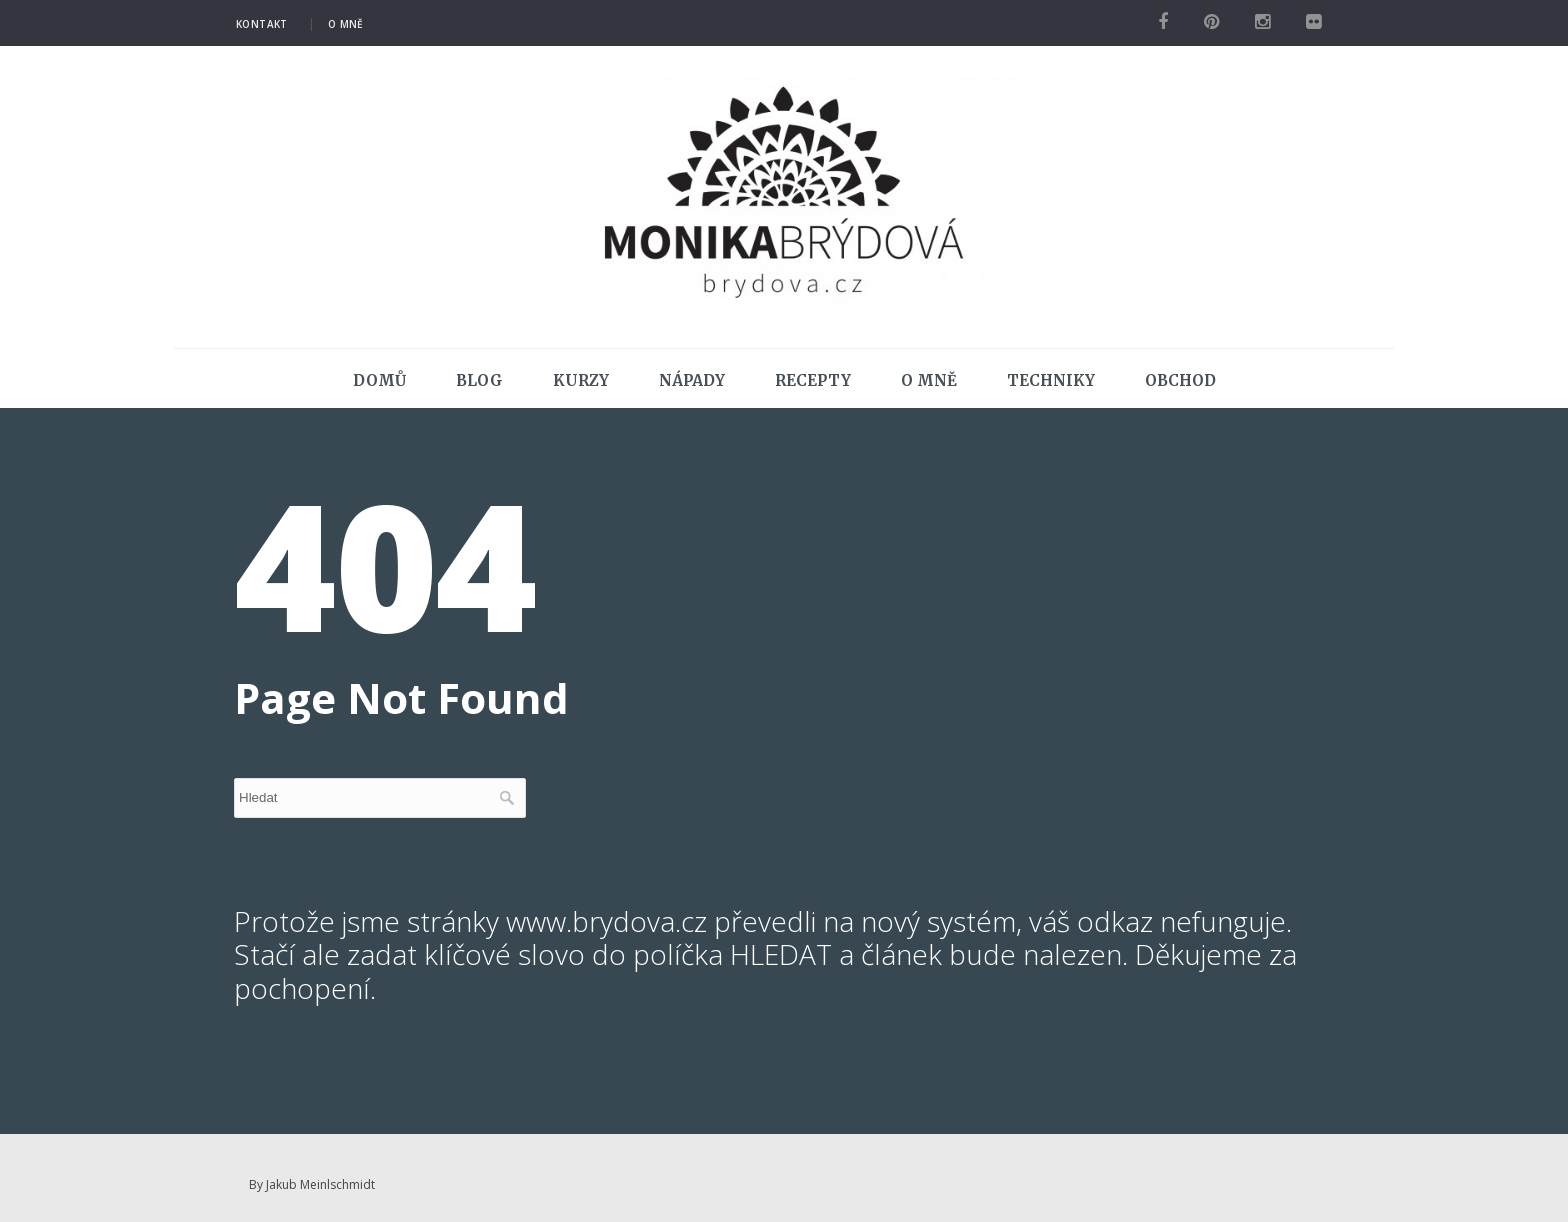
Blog (479, 380)
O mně (346, 24)
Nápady (692, 380)
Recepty (813, 380)
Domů (379, 380)
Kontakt (262, 24)
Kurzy (581, 380)
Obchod (1180, 380)
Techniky (1051, 380)
